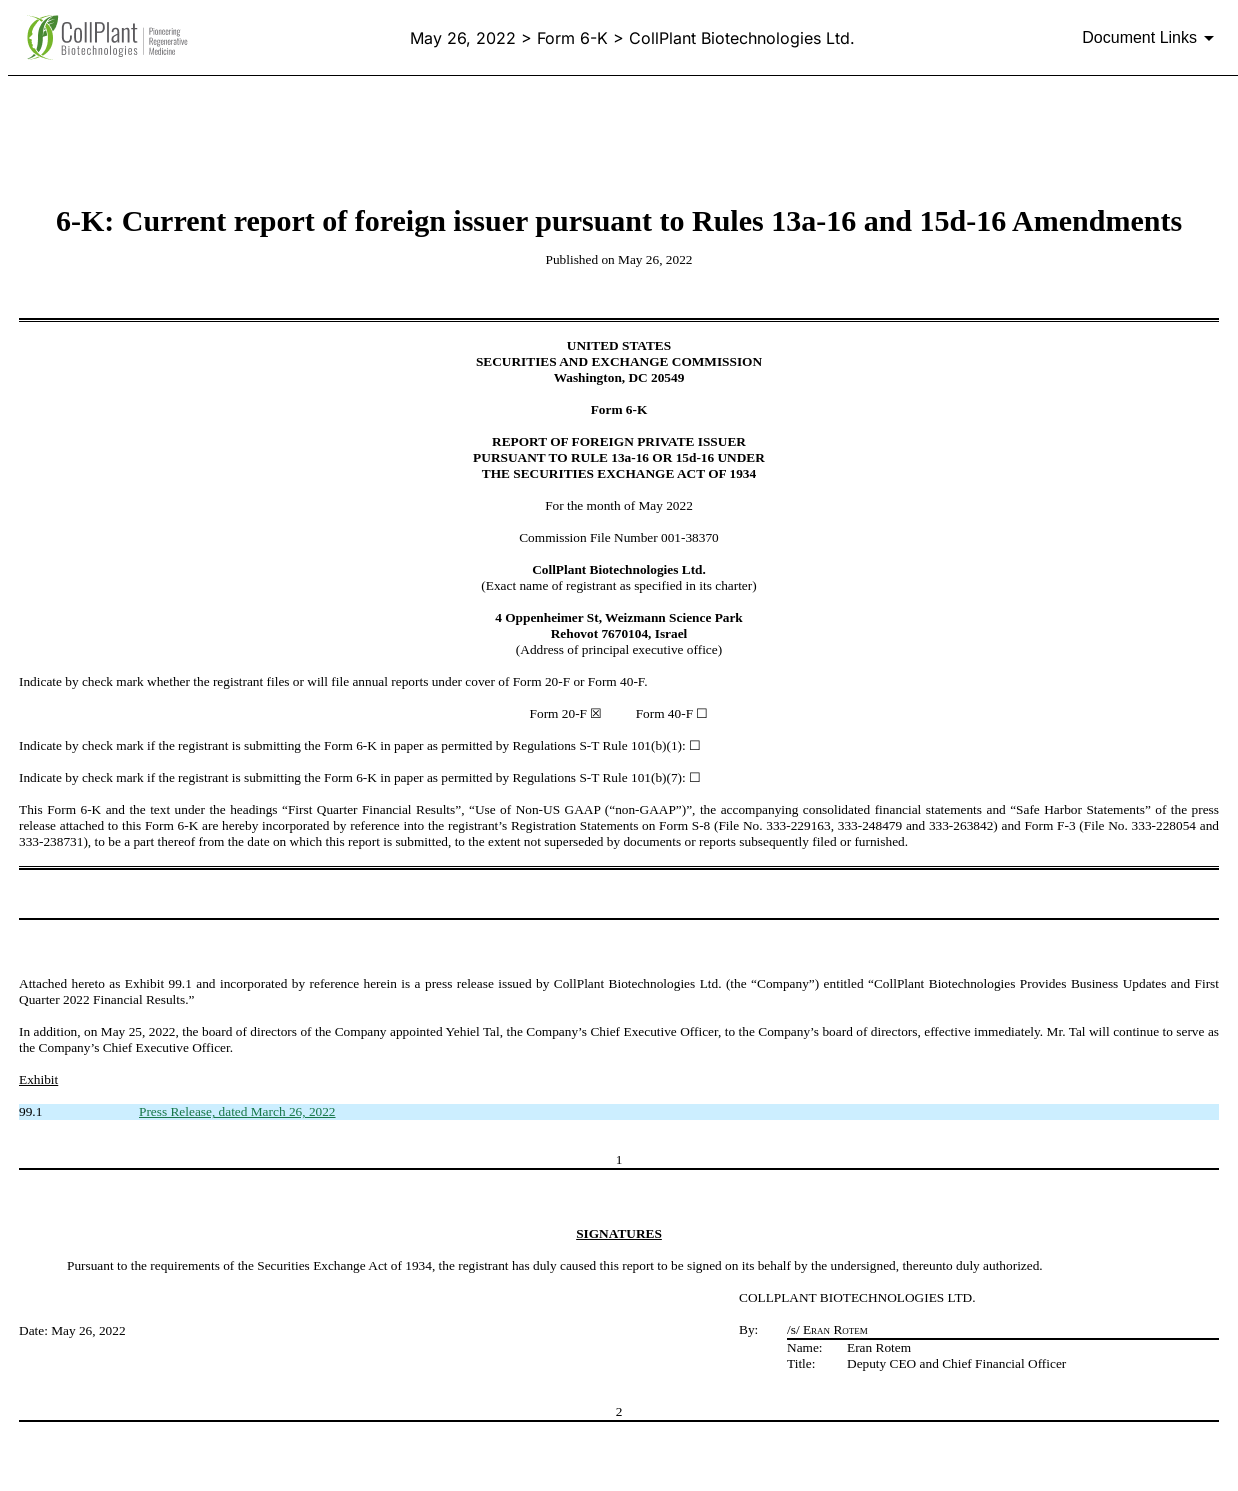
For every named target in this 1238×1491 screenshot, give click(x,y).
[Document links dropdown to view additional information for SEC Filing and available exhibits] (1151, 38)
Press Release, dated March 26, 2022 (237, 1111)
